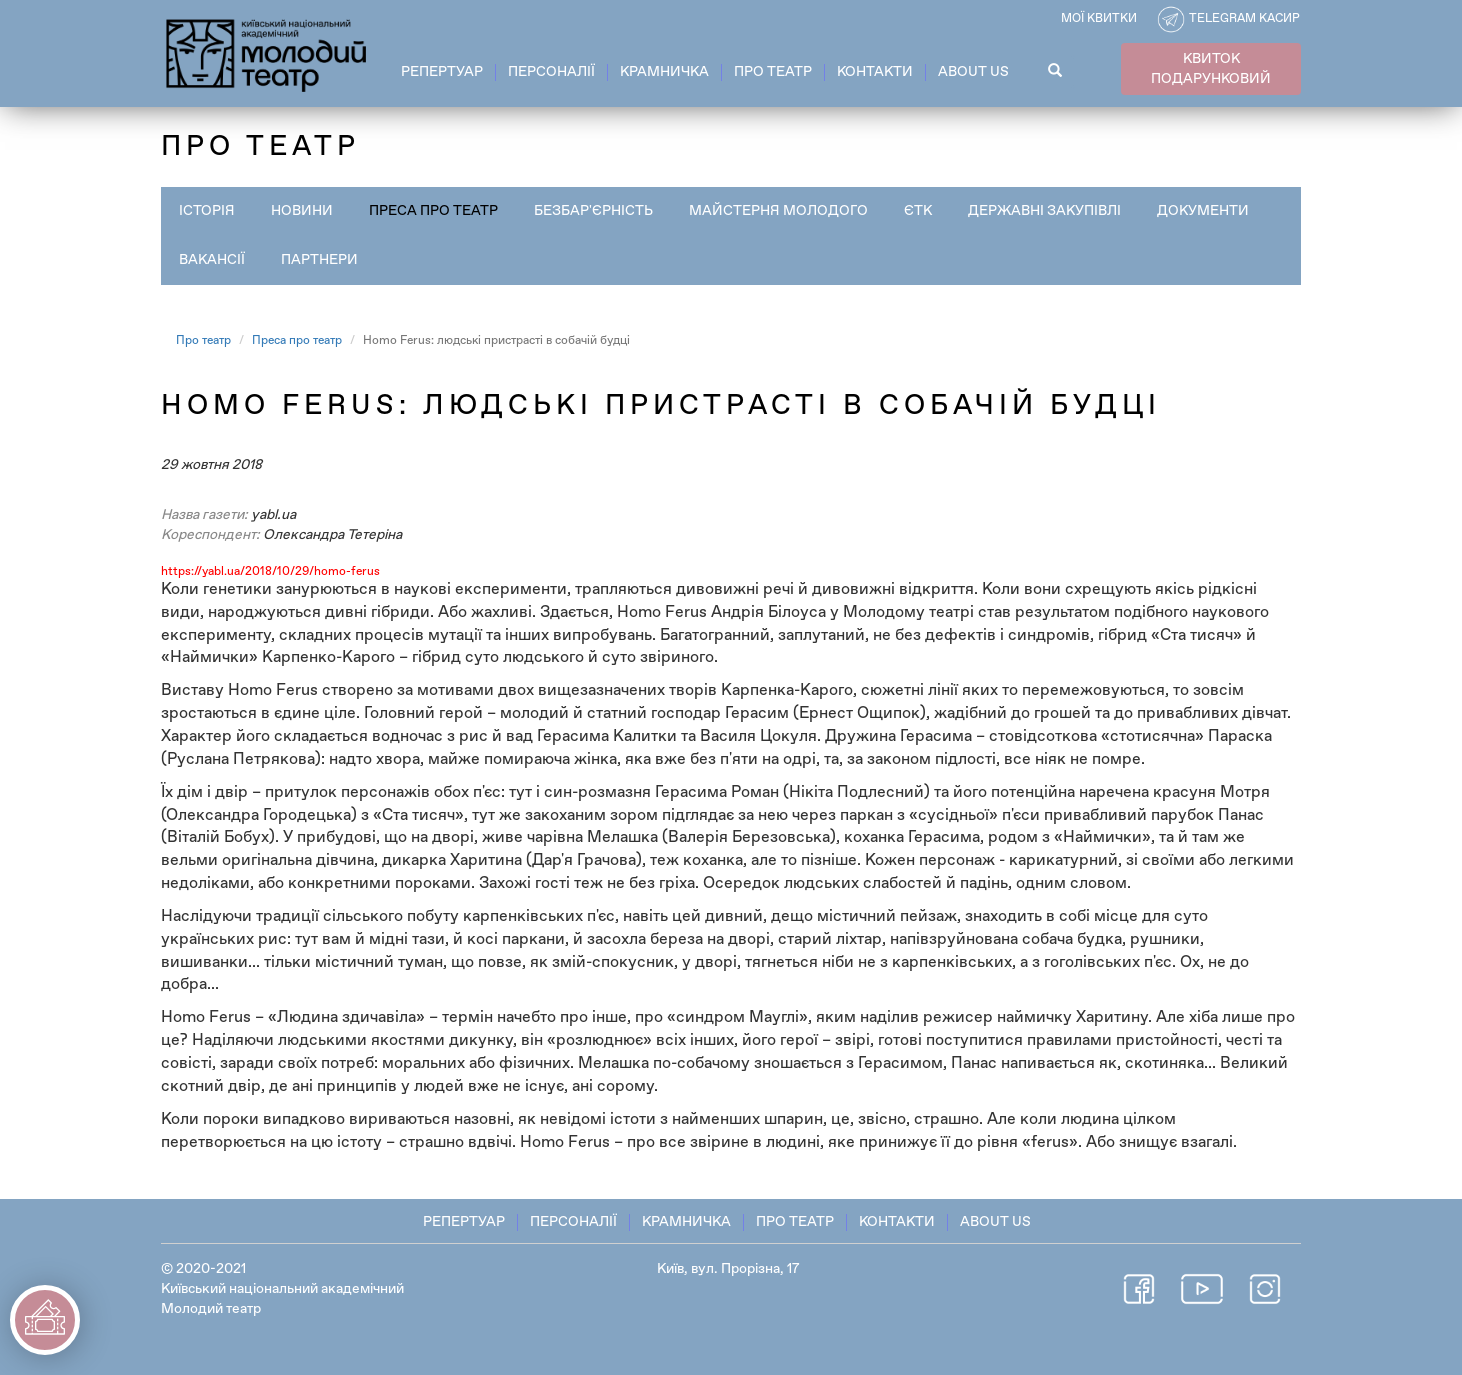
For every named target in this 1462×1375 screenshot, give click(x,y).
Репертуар (442, 72)
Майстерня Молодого (778, 211)
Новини (302, 211)
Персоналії (551, 72)
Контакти (875, 72)
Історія (207, 211)
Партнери (319, 260)
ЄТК (918, 211)
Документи (1203, 211)
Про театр (773, 72)
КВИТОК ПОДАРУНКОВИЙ (1211, 69)
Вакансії (212, 260)
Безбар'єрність (593, 211)
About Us (973, 72)
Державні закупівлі (1044, 211)
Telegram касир (1244, 19)
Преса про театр (433, 211)
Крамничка (664, 72)
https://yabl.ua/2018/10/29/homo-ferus (270, 572)
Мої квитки (1099, 19)
